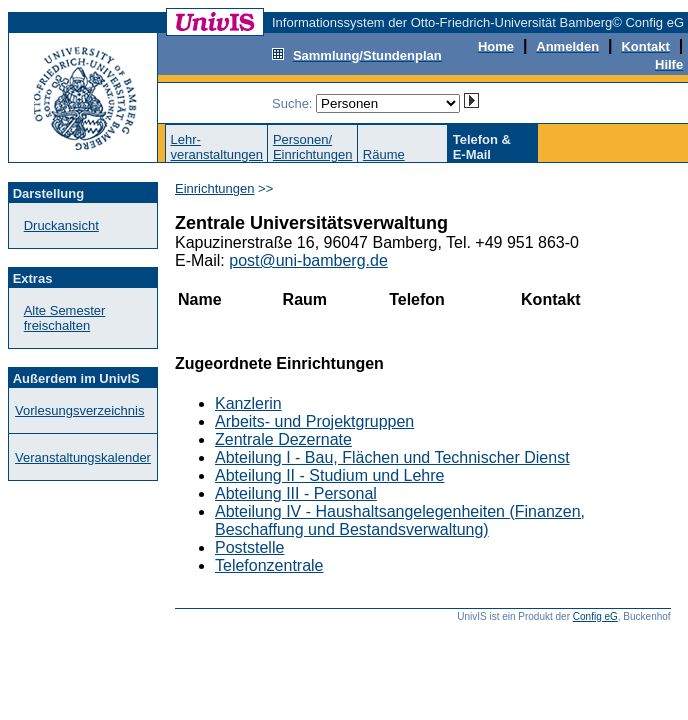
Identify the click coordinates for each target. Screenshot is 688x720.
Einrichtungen (215, 188)
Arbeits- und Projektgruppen (314, 421)
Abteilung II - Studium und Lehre (329, 475)
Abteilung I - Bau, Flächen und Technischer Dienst (392, 457)
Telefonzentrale (269, 565)
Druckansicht (61, 225)
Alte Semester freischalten (65, 318)
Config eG (595, 616)
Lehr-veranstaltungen (216, 147)
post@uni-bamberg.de (308, 260)
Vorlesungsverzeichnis (79, 410)
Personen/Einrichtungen (313, 147)
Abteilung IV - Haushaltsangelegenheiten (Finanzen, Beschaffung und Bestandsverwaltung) (400, 520)
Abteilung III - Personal (296, 493)
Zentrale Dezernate (283, 439)
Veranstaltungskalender (83, 457)
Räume (384, 154)
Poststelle (249, 547)
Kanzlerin (248, 403)
